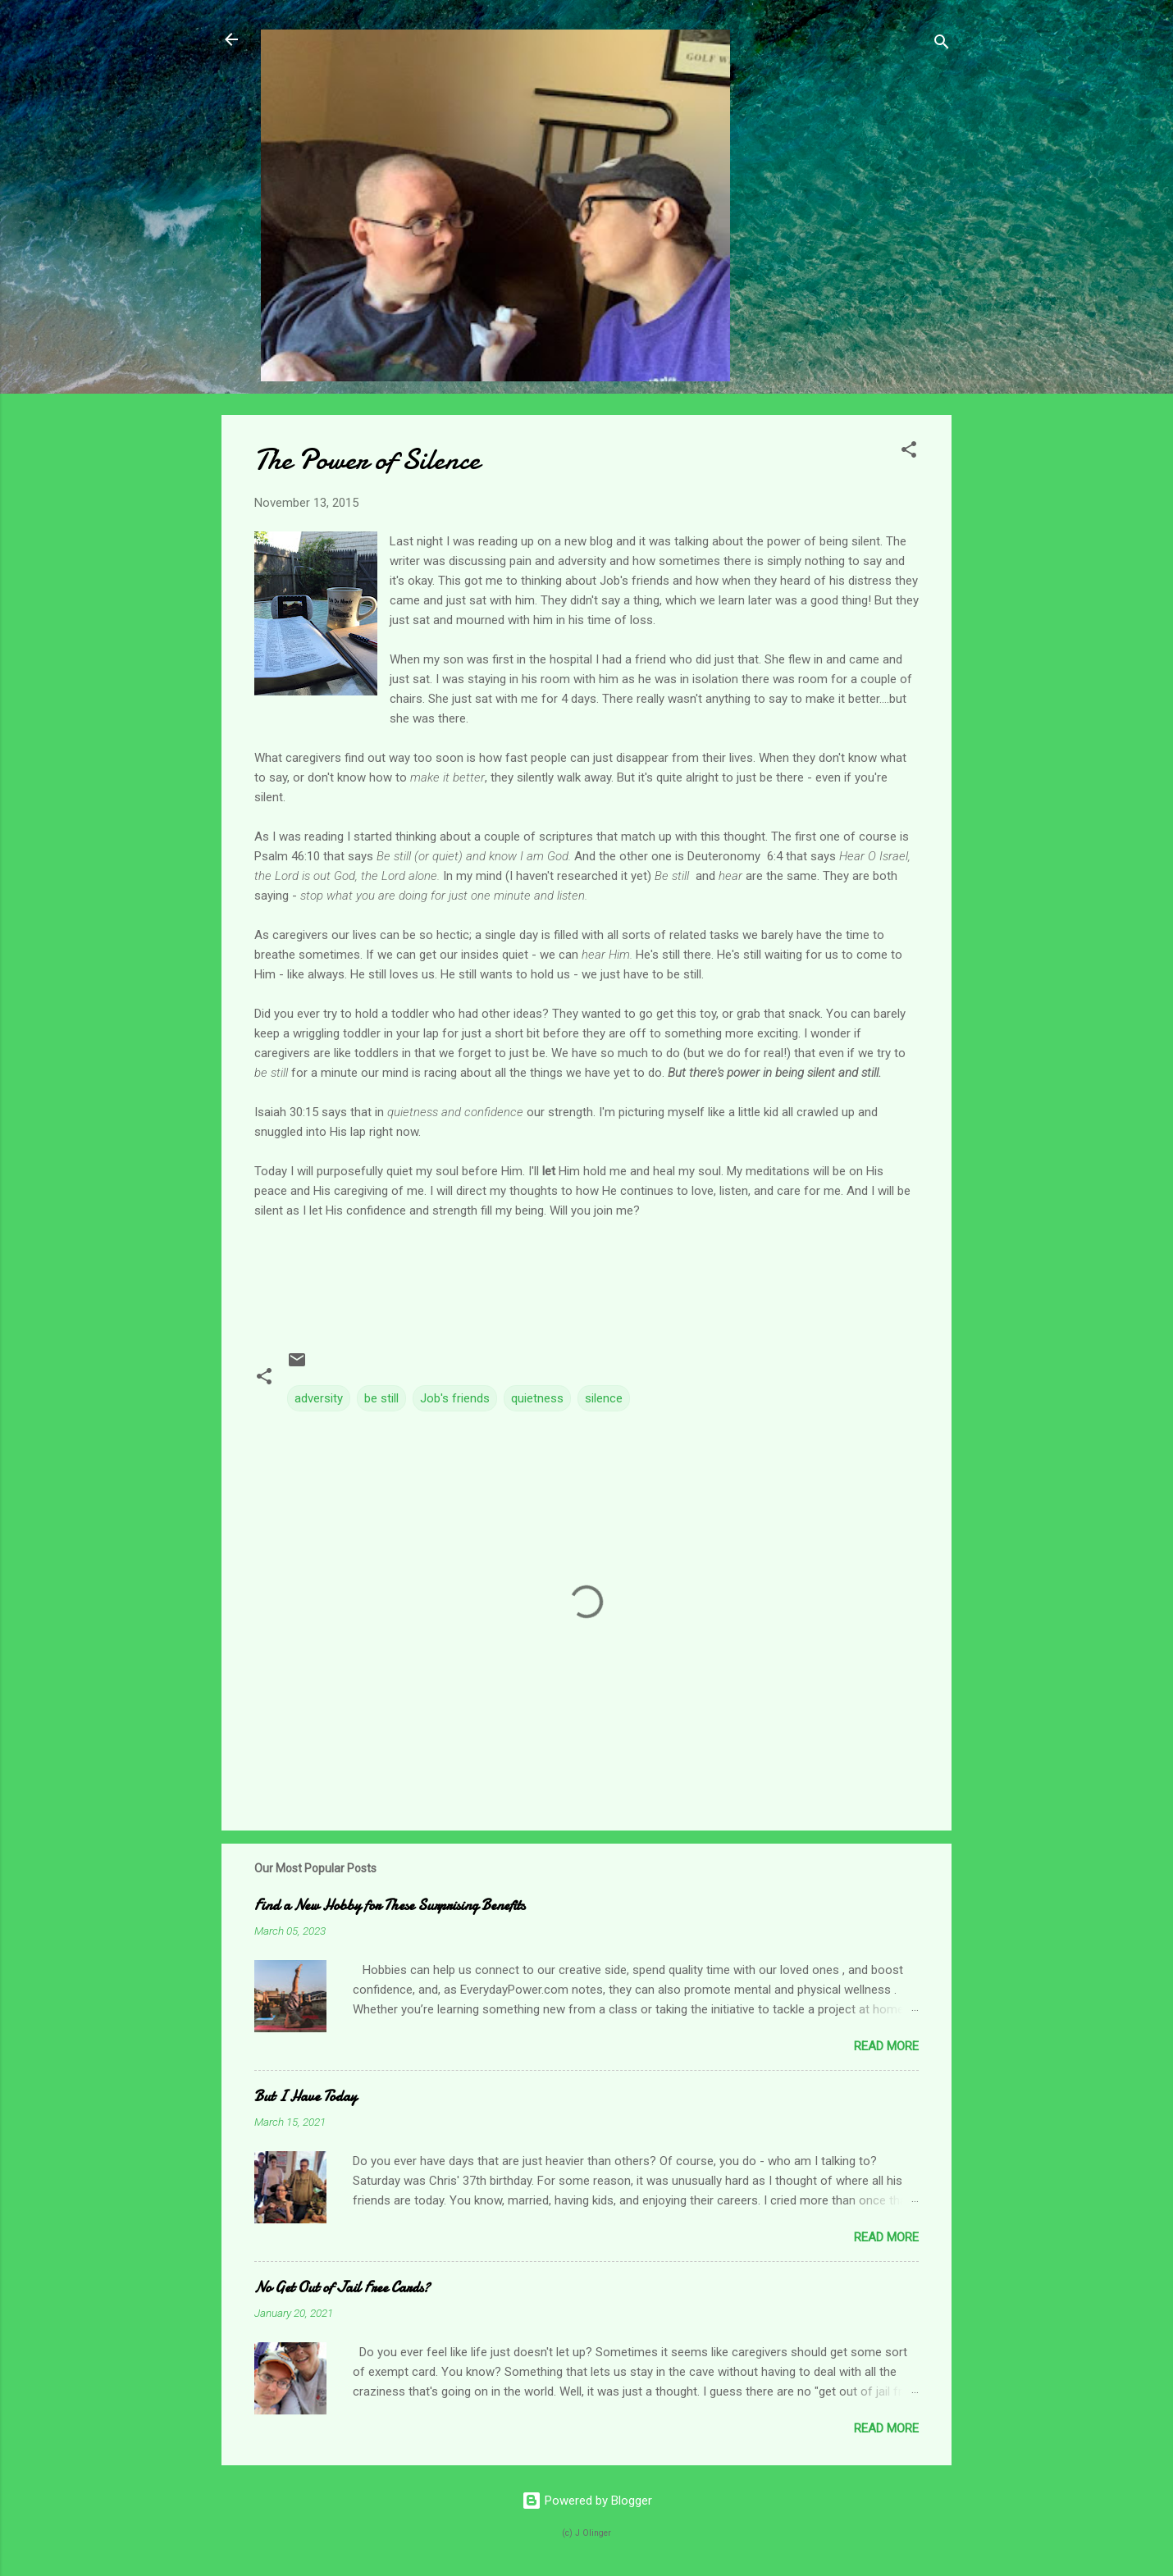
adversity (318, 1398)
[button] (909, 452)
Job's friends (455, 1398)
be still (381, 1398)
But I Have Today (305, 2096)
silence (604, 1398)
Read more (886, 2046)
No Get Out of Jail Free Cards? (342, 2287)
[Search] (942, 45)
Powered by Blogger (587, 2500)
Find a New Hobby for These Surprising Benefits (389, 1905)
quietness (537, 1398)
